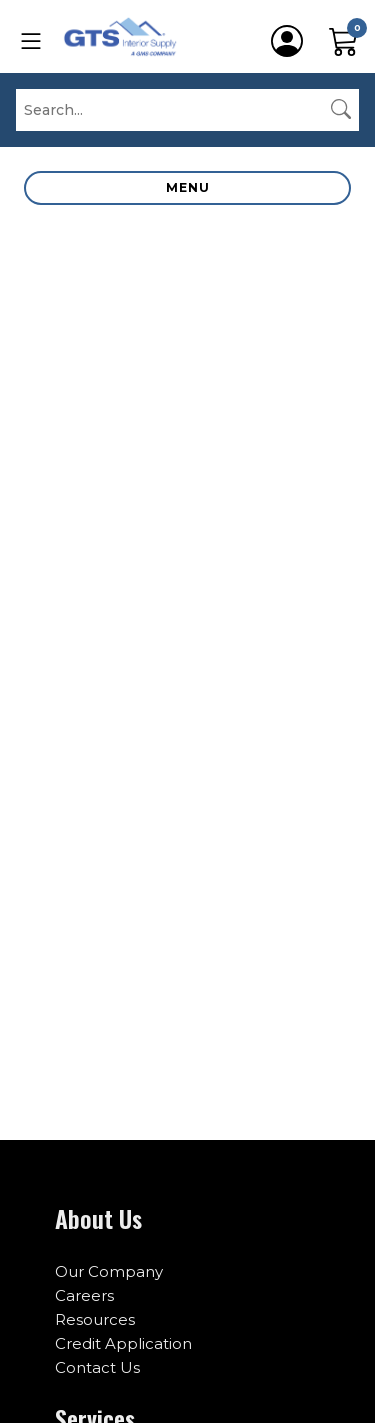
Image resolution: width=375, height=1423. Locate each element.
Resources (95, 1319)
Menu (188, 187)
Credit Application (123, 1343)
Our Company (109, 1271)
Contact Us (97, 1367)
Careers (84, 1295)
